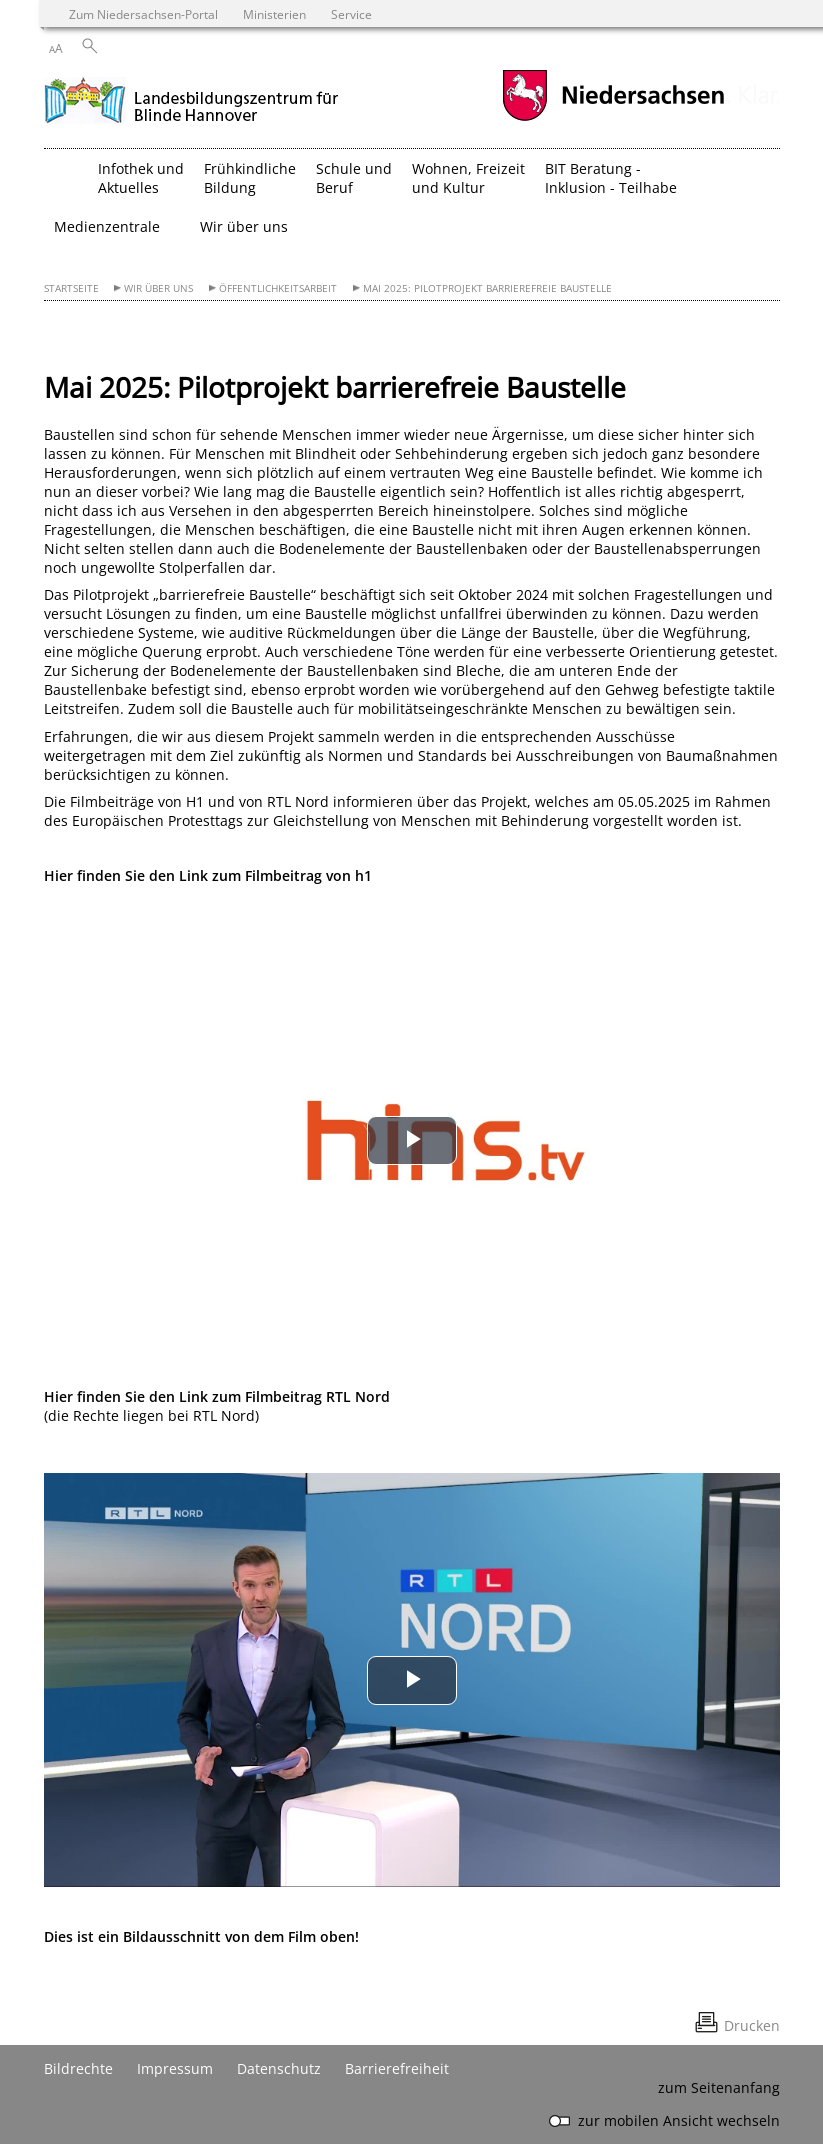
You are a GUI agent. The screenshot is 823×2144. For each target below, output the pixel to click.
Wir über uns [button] (244, 226)
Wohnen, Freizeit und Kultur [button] (468, 178)
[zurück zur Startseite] (191, 98)
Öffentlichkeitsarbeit (278, 288)
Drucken (752, 2025)
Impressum (175, 2068)
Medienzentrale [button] (107, 226)
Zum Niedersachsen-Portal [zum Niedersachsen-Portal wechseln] (143, 14)
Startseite (71, 288)
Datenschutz (279, 2068)
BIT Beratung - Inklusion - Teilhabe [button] (611, 178)
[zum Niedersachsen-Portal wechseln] (613, 118)
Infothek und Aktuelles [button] (141, 178)
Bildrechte (78, 2068)
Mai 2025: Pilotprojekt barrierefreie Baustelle (487, 288)
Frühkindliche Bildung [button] (250, 178)
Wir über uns (158, 288)
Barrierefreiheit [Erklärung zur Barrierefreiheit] (397, 2068)
